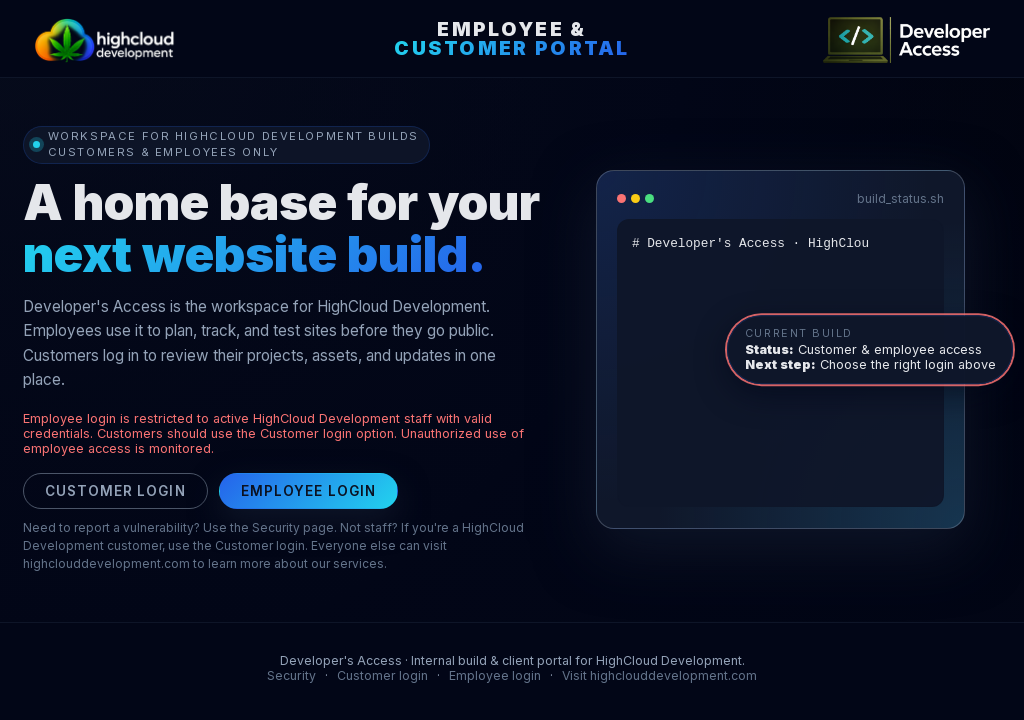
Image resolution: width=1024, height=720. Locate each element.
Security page (293, 527)
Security (291, 675)
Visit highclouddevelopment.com (659, 675)
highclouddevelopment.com (106, 563)
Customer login (115, 491)
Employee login (308, 491)
